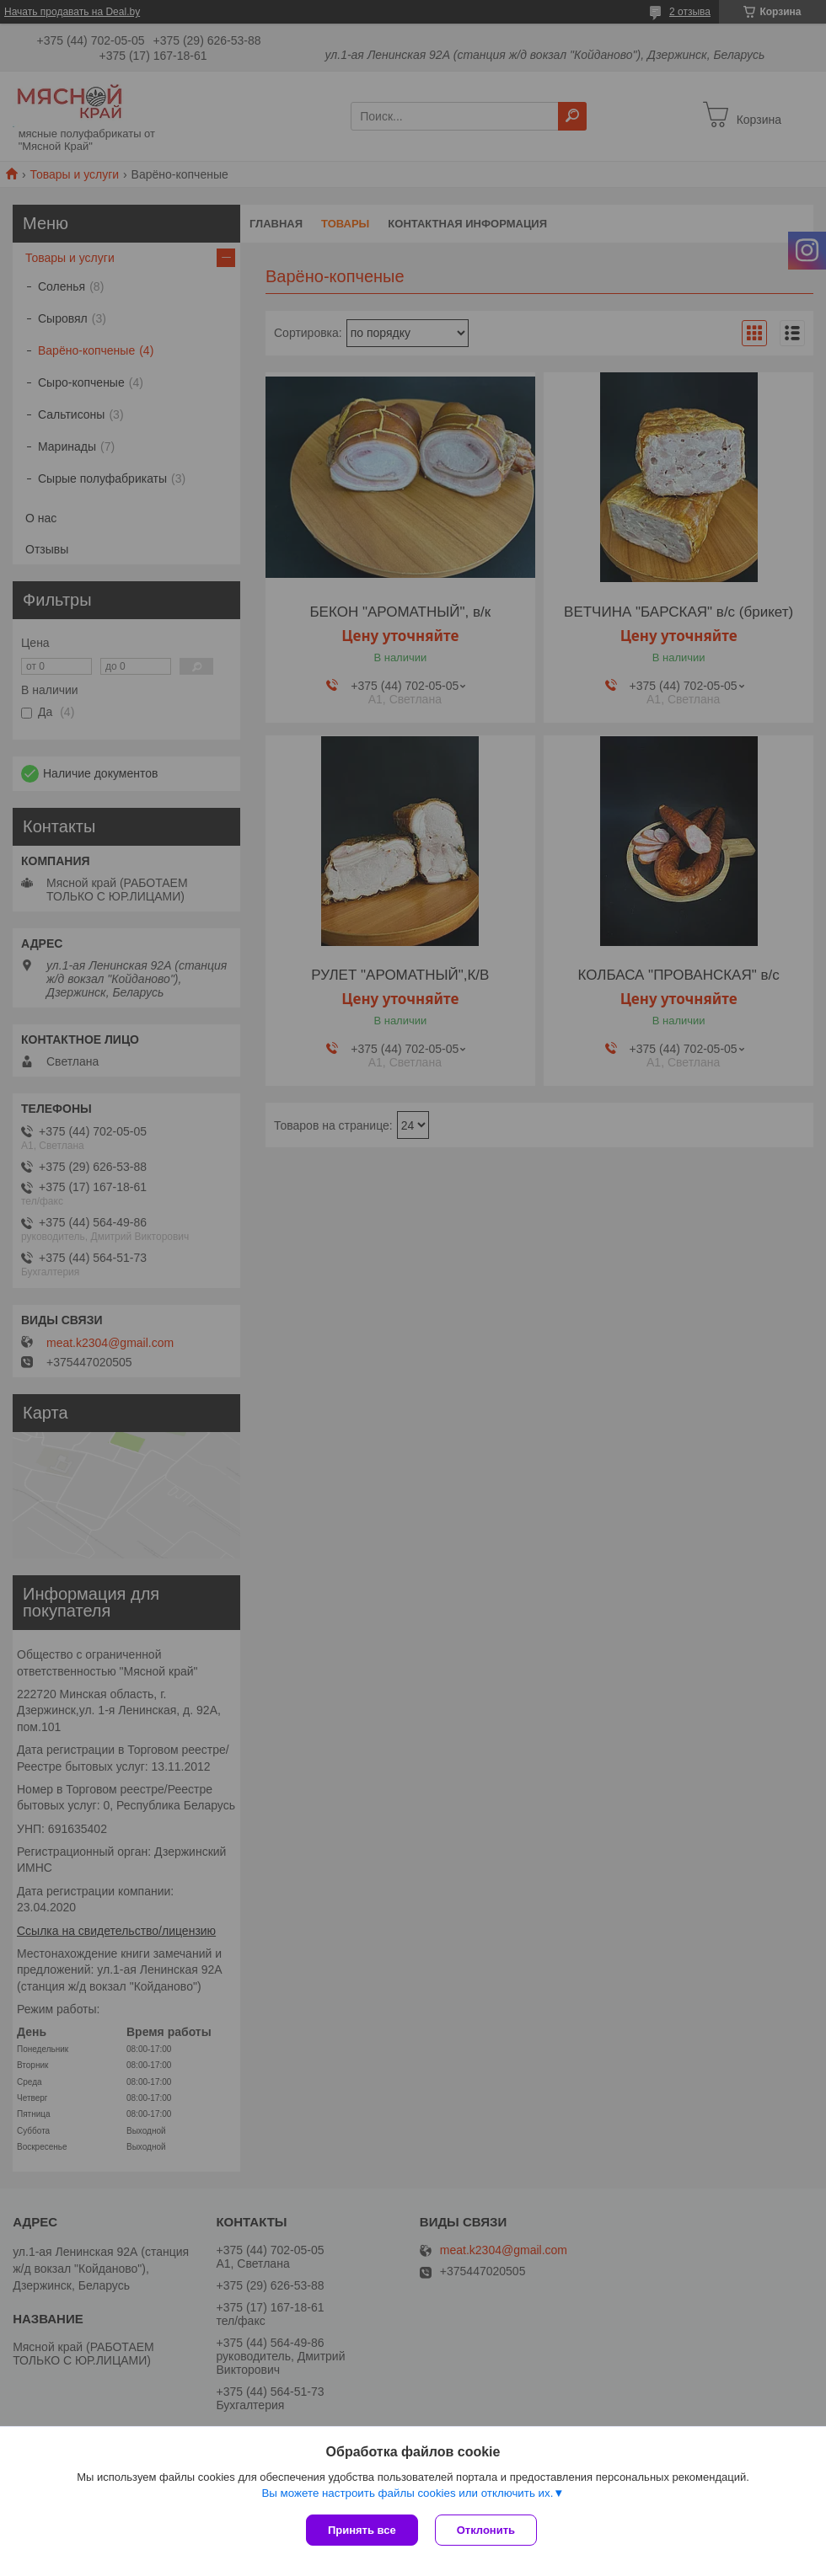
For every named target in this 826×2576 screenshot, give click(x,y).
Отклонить (486, 2530)
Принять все (362, 2530)
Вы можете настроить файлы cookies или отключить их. (407, 2493)
